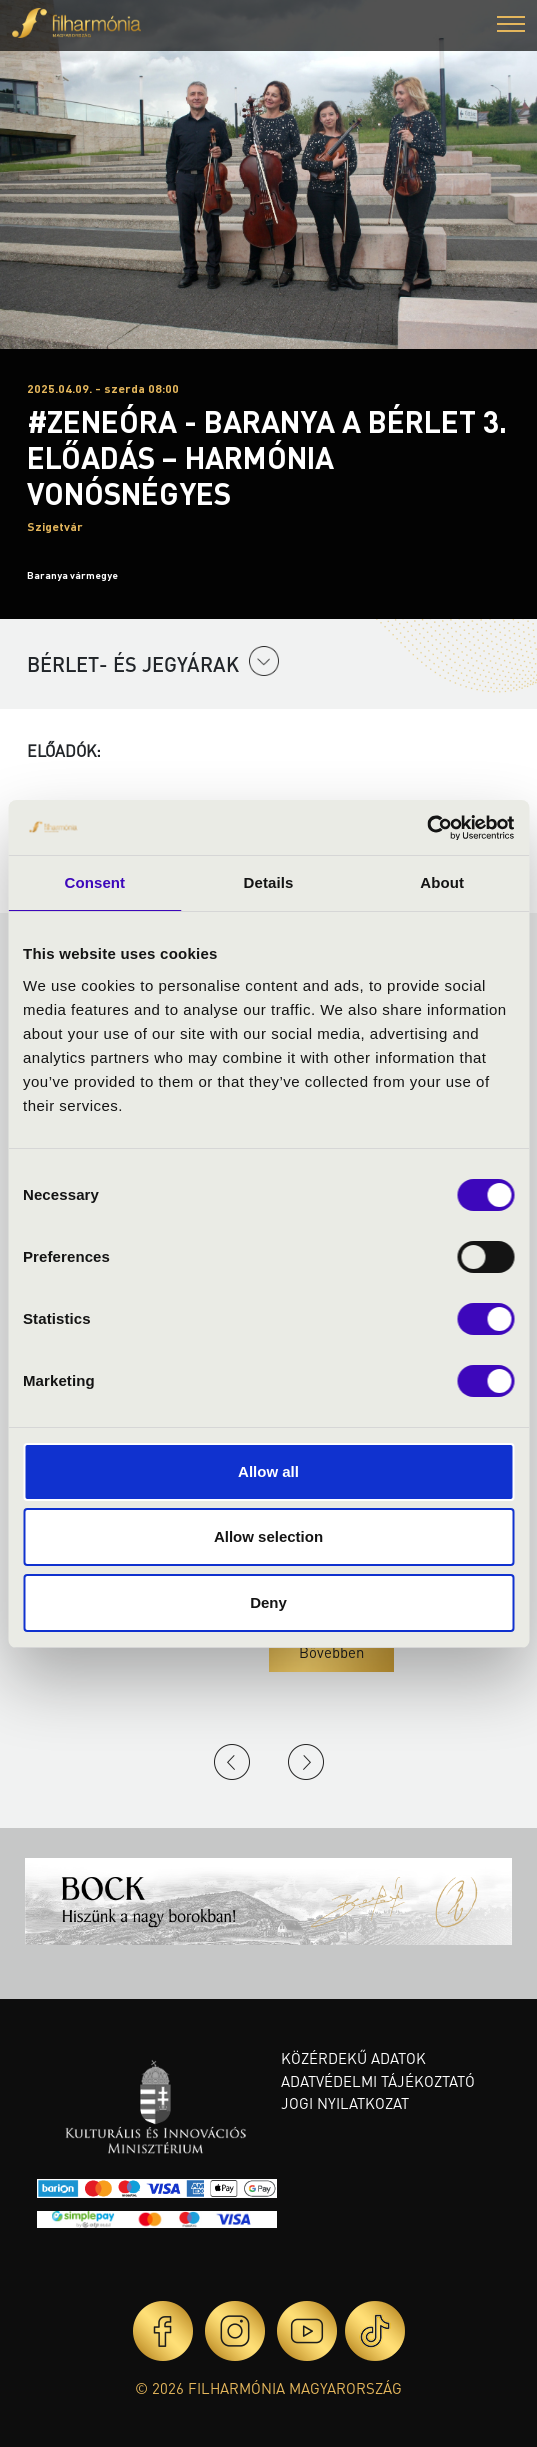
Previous (232, 1762)
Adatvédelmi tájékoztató (378, 2081)
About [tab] (442, 882)
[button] (511, 26)
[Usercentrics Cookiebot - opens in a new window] (426, 828)
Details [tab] (269, 882)
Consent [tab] (94, 882)
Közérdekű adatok (353, 2058)
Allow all (268, 1471)
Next (306, 1762)
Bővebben (331, 1652)
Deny (268, 1602)
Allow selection (268, 1536)
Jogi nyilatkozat (345, 2103)
